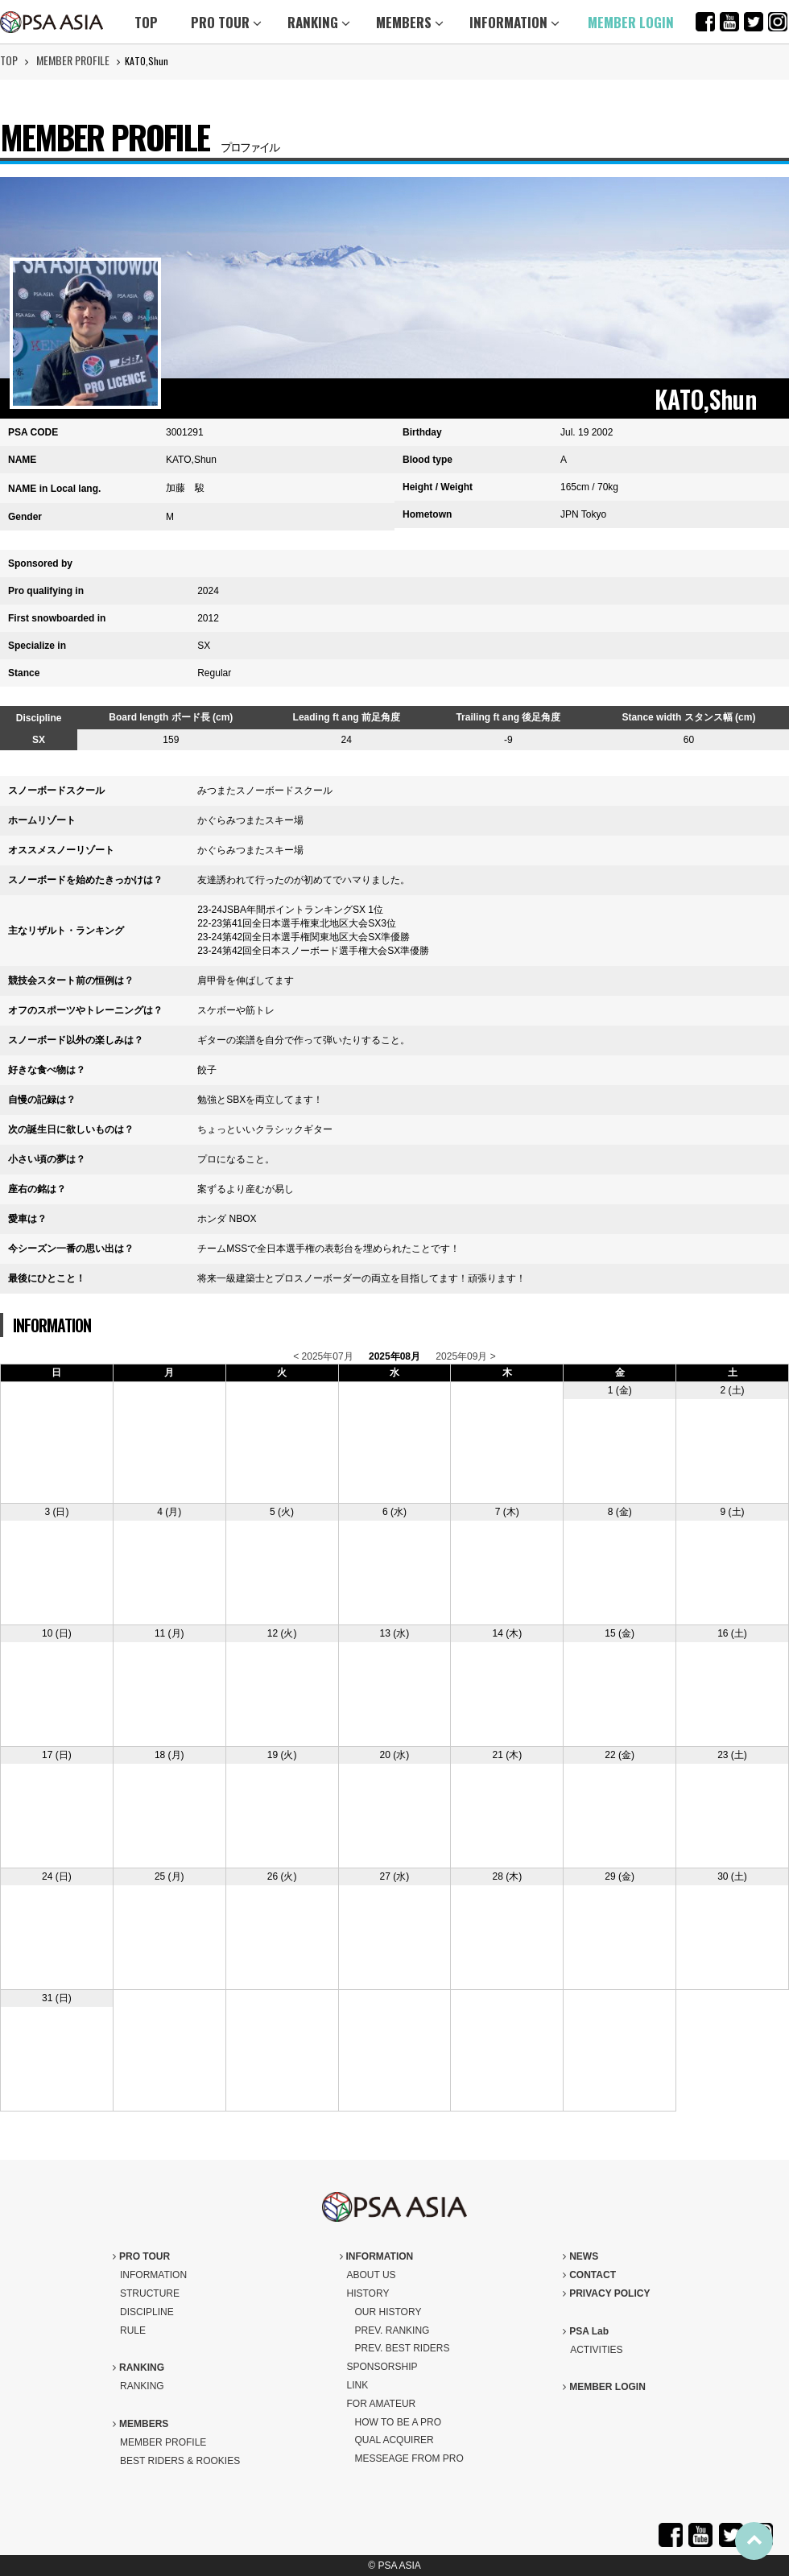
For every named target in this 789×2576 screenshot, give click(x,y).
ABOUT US (371, 2275)
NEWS (580, 2256)
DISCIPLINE (147, 2312)
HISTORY (368, 2293)
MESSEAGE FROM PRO (409, 2458)
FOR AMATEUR (381, 2403)
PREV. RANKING (392, 2330)
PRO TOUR (226, 22)
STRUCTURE (150, 2293)
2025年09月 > (465, 1356)
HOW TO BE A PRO (398, 2422)
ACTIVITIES (596, 2349)
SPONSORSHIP (382, 2366)
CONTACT (589, 2275)
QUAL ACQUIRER (394, 2440)
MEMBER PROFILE (72, 60)
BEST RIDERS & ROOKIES (180, 2461)
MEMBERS (410, 22)
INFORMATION (514, 22)
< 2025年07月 (323, 1356)
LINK (358, 2385)
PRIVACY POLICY (606, 2293)
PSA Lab (586, 2331)
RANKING (318, 22)
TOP (146, 22)
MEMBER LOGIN (631, 22)
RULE (133, 2330)
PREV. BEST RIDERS (402, 2348)
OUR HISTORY (388, 2312)
